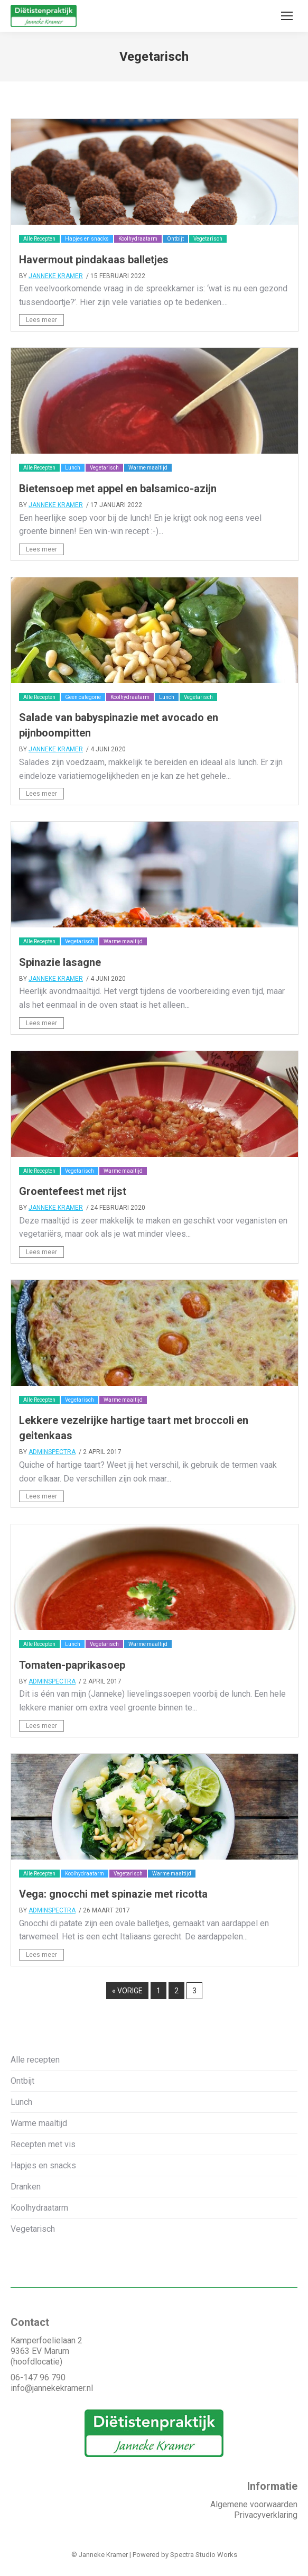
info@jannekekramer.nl (52, 2388)
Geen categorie (83, 697)
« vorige (127, 1990)
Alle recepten (35, 2060)
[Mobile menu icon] (286, 15)
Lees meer (41, 320)
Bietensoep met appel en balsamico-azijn (118, 488)
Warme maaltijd (147, 468)
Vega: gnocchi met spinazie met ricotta (113, 1894)
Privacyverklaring (265, 2515)
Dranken (26, 2187)
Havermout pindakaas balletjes (94, 259)
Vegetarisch (207, 239)
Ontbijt (175, 239)
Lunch (72, 468)
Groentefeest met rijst (72, 1191)
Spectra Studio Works (203, 2555)
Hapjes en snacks (87, 239)
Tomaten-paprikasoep (72, 1665)
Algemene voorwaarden (253, 2504)
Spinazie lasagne (60, 962)
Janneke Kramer (56, 276)
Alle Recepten (39, 239)
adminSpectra (52, 1452)
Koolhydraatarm (137, 239)
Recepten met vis (43, 2144)
